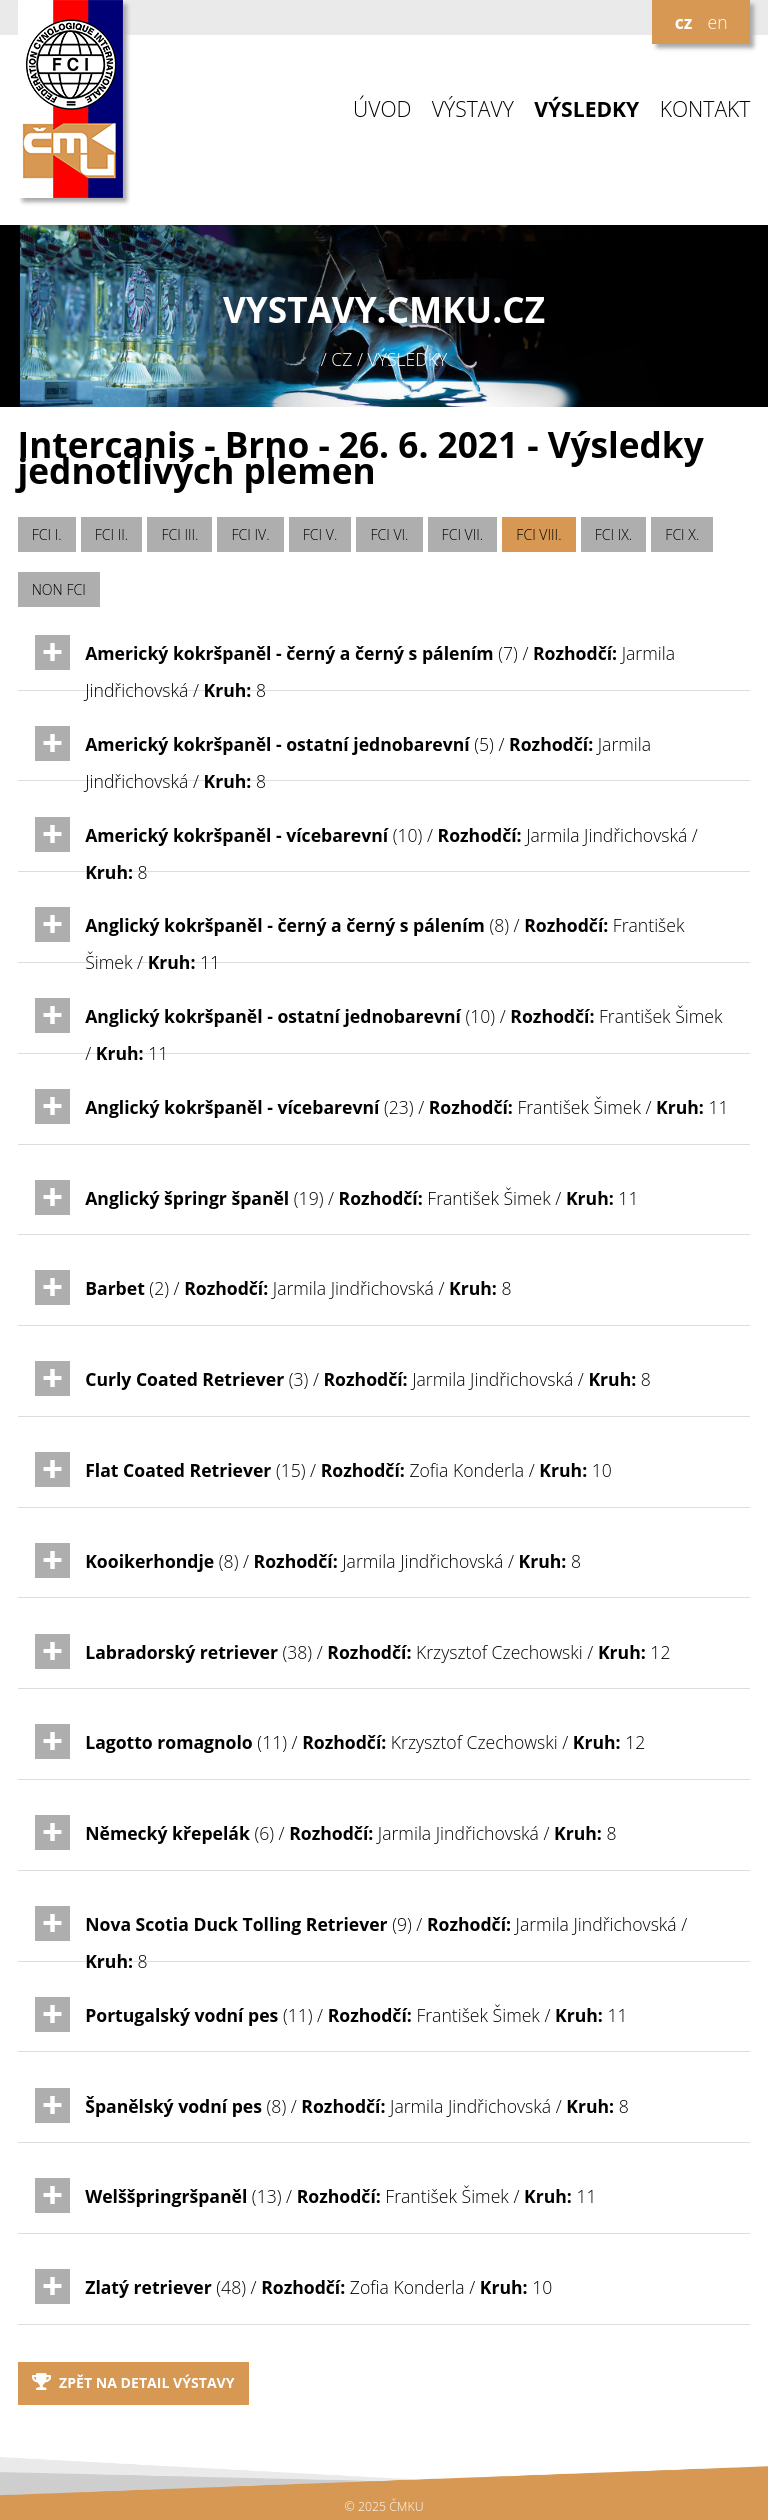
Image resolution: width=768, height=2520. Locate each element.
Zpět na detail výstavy (133, 2382)
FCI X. (682, 534)
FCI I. (47, 534)
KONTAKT (705, 109)
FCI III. (179, 534)
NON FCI (59, 589)
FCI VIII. (538, 534)
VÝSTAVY (473, 109)
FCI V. (320, 534)
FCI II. (111, 534)
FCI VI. (389, 534)
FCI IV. (251, 534)
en (717, 22)
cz (684, 22)
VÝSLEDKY (586, 109)
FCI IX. (614, 534)
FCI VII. (463, 534)
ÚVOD (382, 109)
